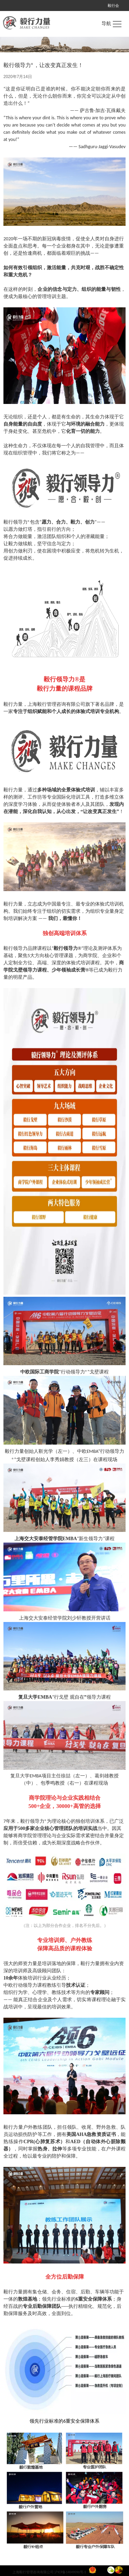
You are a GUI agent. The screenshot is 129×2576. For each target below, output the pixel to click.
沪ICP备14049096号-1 (70, 2572)
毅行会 (113, 5)
